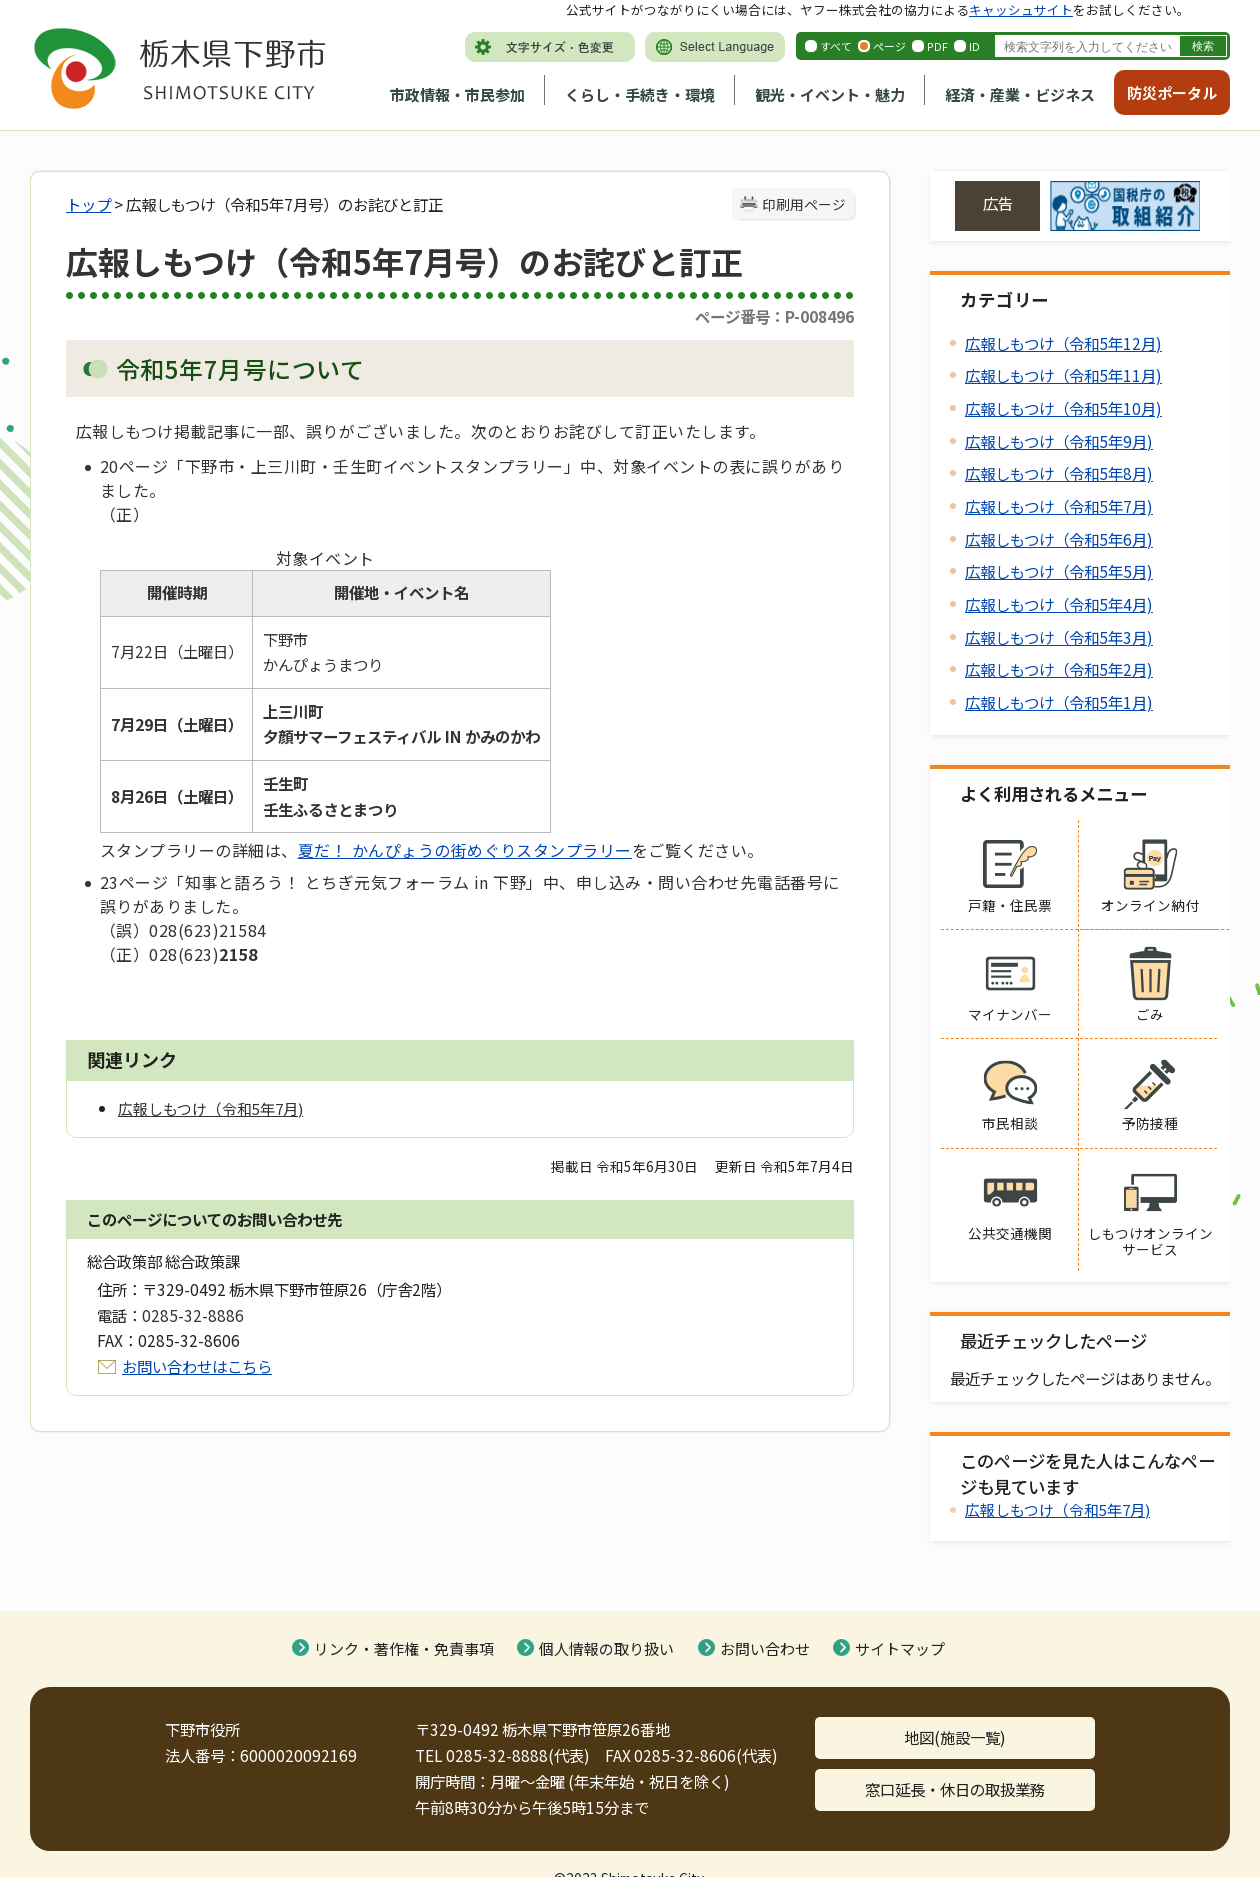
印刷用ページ (804, 204)
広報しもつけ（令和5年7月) (1059, 506)
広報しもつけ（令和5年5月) (1059, 571)
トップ (88, 204)
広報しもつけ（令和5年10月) (1063, 408)
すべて (836, 46)
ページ (889, 46)
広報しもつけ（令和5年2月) (1059, 669)
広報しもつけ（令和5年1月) (1059, 702)
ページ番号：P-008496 (774, 316)
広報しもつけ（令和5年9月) (1059, 441)
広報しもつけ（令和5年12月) (1063, 343)
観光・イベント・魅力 (830, 94)
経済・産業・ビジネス (1020, 94)
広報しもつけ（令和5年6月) (1059, 539)
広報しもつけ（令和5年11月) (1063, 375)
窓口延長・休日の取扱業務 (955, 1789)
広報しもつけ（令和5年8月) (1059, 473)
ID (974, 46)
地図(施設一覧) (955, 1737)
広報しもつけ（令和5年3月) (1059, 637)
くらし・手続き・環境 (640, 94)
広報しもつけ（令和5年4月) (1059, 604)
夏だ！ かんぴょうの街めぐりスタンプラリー (465, 850)
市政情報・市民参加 (457, 94)
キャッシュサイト (1021, 9)
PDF (937, 46)
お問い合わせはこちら (197, 1366)
